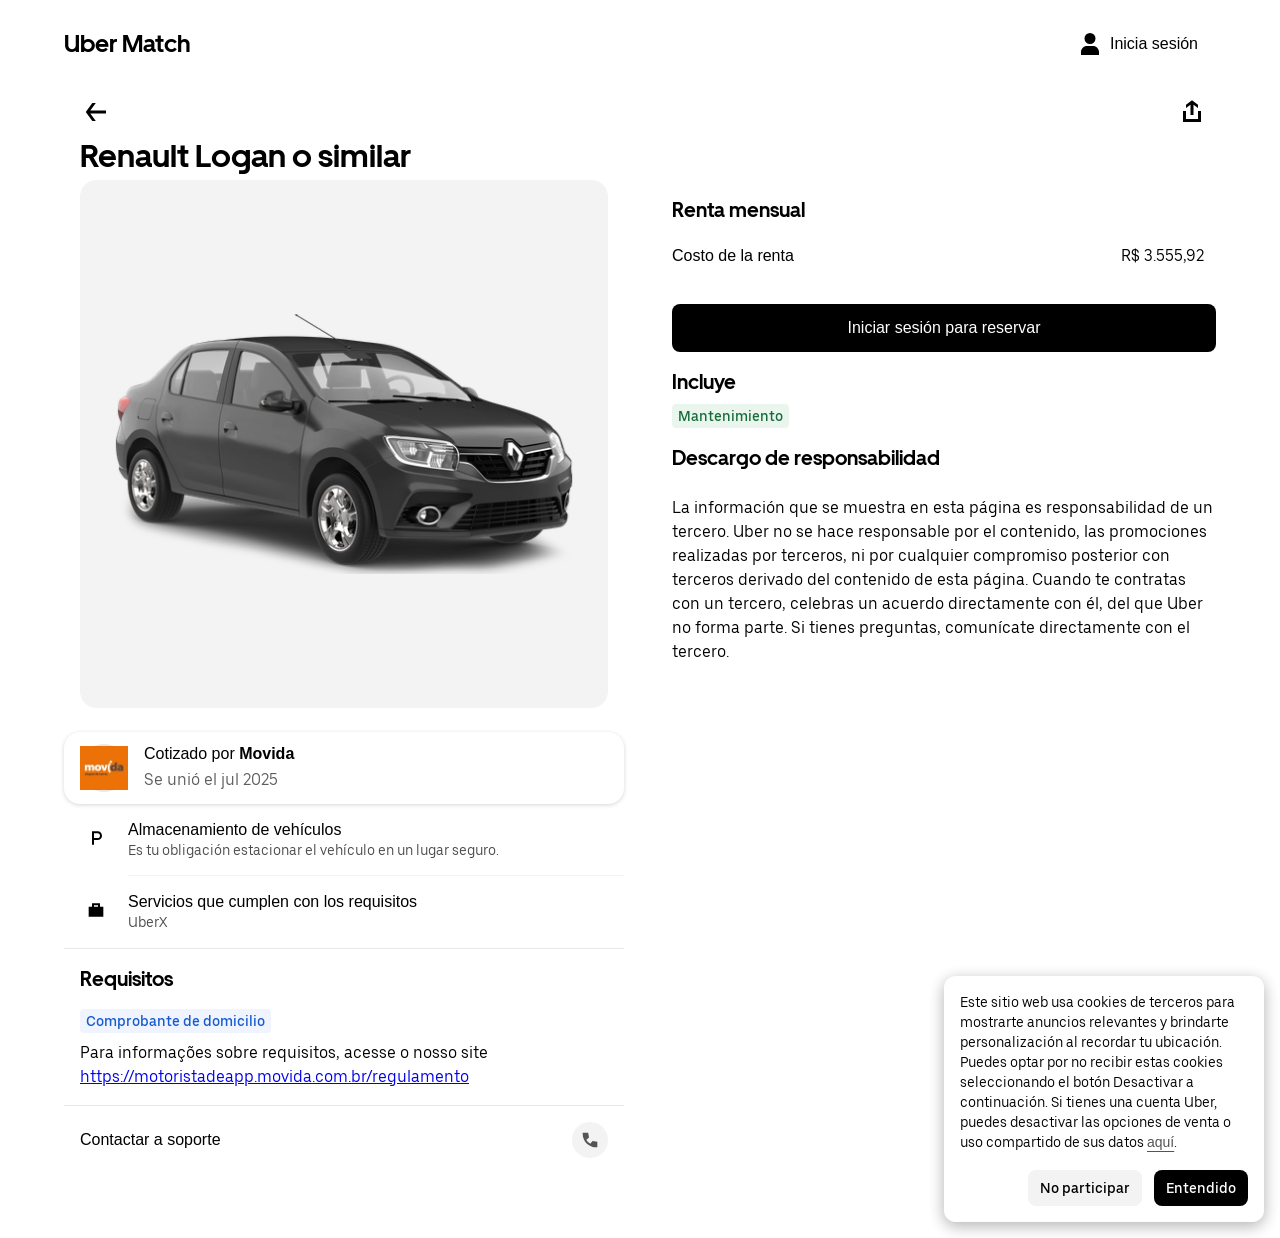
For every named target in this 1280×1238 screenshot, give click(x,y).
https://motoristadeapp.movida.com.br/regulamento (274, 1076)
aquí (1160, 1142)
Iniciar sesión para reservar (944, 327)
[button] (944, 256)
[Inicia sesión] (1138, 44)
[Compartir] (1192, 112)
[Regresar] (96, 112)
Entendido (1201, 1188)
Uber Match (127, 43)
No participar (1085, 1188)
